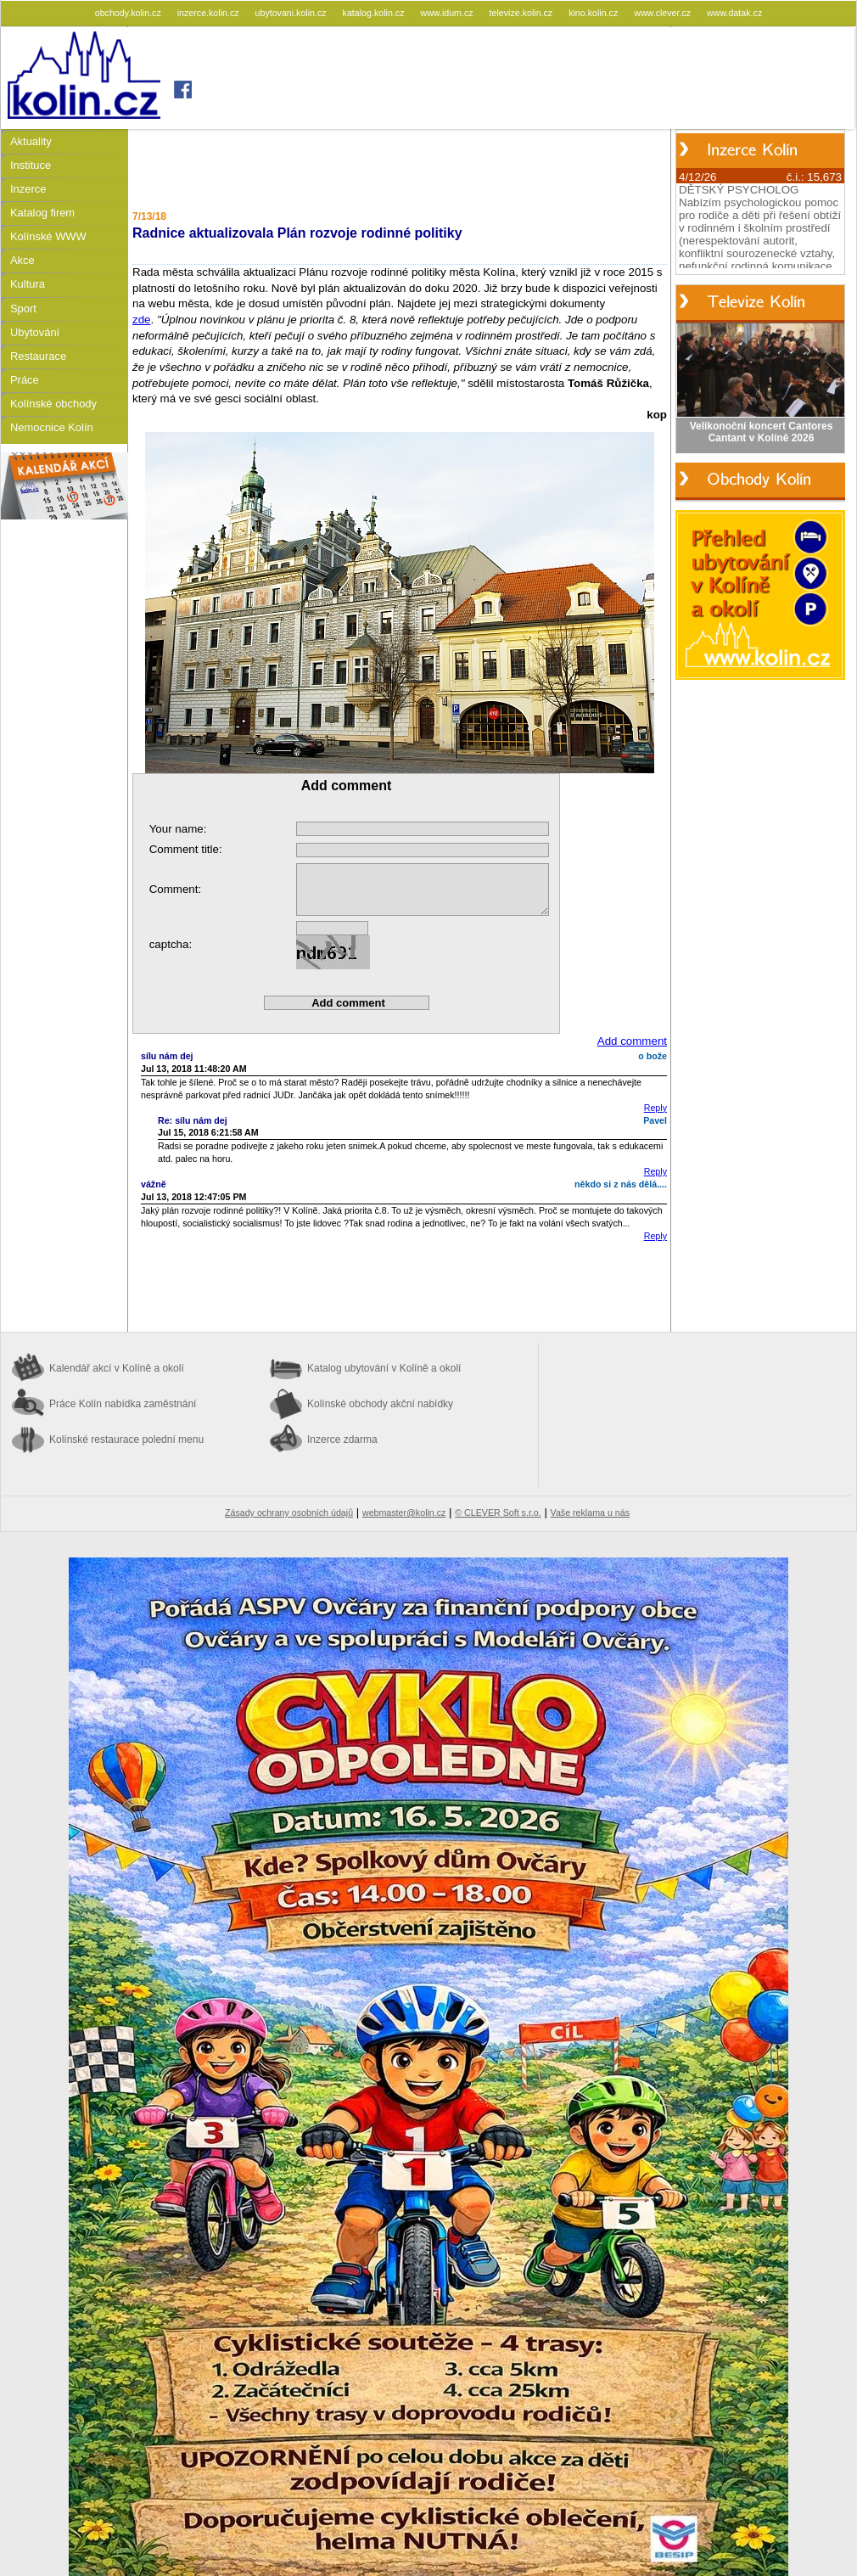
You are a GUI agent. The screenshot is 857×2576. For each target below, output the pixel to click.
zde (141, 319)
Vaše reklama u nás (590, 1512)
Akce (22, 260)
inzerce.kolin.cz (209, 13)
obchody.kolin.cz (129, 13)
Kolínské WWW (48, 236)
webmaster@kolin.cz (403, 1512)
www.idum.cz (447, 13)
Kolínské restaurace (126, 1439)
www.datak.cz (734, 13)
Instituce (30, 165)
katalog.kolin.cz (375, 13)
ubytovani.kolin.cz (292, 13)
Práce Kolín (122, 1404)
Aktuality (31, 141)
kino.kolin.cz (594, 13)
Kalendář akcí (116, 1368)
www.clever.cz (663, 13)
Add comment (632, 1041)
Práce (24, 379)
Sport (23, 308)
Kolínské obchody (53, 403)
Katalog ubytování (384, 1368)
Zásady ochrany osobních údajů (289, 1512)
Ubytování (34, 332)
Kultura (27, 284)
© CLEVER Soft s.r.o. (498, 1512)
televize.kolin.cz (523, 13)
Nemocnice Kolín (51, 427)
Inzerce (28, 188)
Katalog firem (42, 212)
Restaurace (38, 356)
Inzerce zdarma (342, 1439)
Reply (655, 1108)
